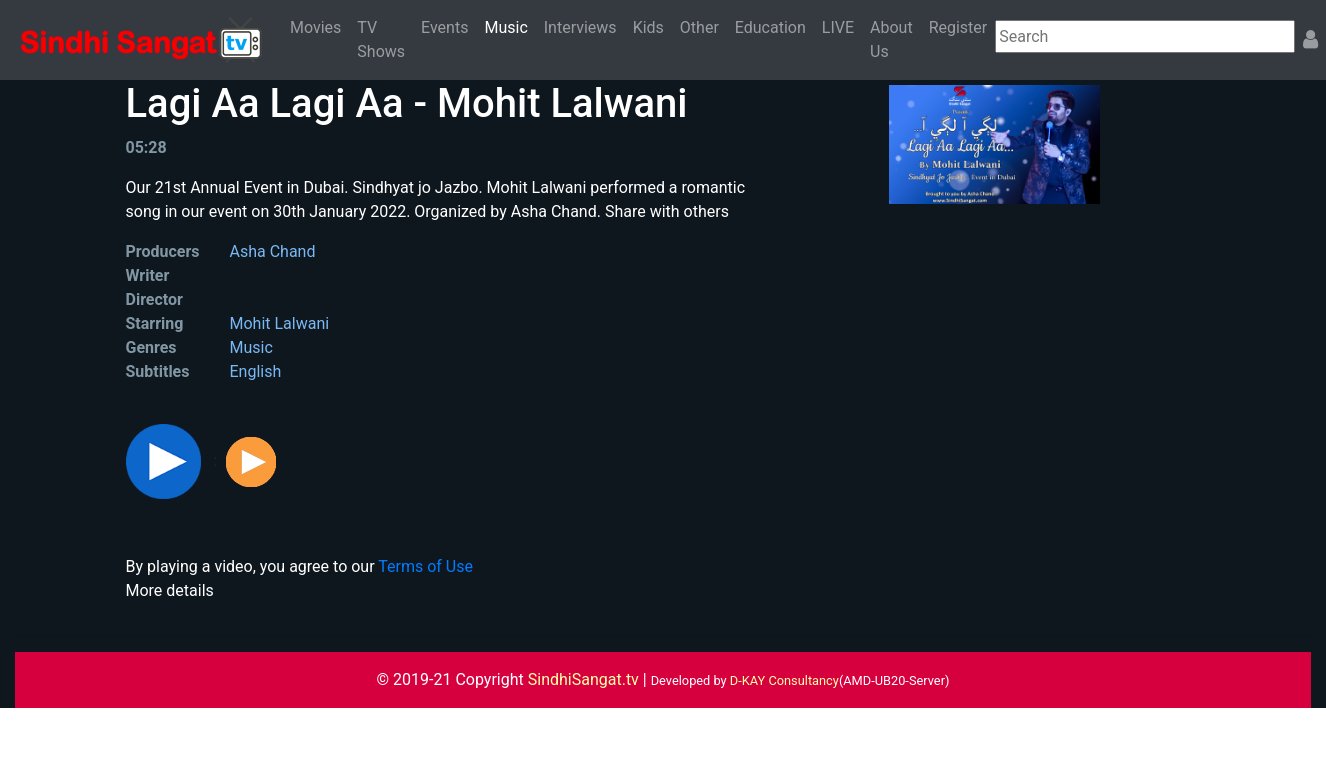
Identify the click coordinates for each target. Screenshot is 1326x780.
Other (699, 27)
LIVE (838, 27)
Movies (315, 27)
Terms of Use (425, 566)
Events (444, 27)
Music (509, 26)
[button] (165, 460)
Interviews (580, 27)
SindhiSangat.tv (585, 679)
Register (958, 27)
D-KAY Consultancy (784, 680)
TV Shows (381, 39)
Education (770, 27)
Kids (648, 27)
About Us (891, 39)
